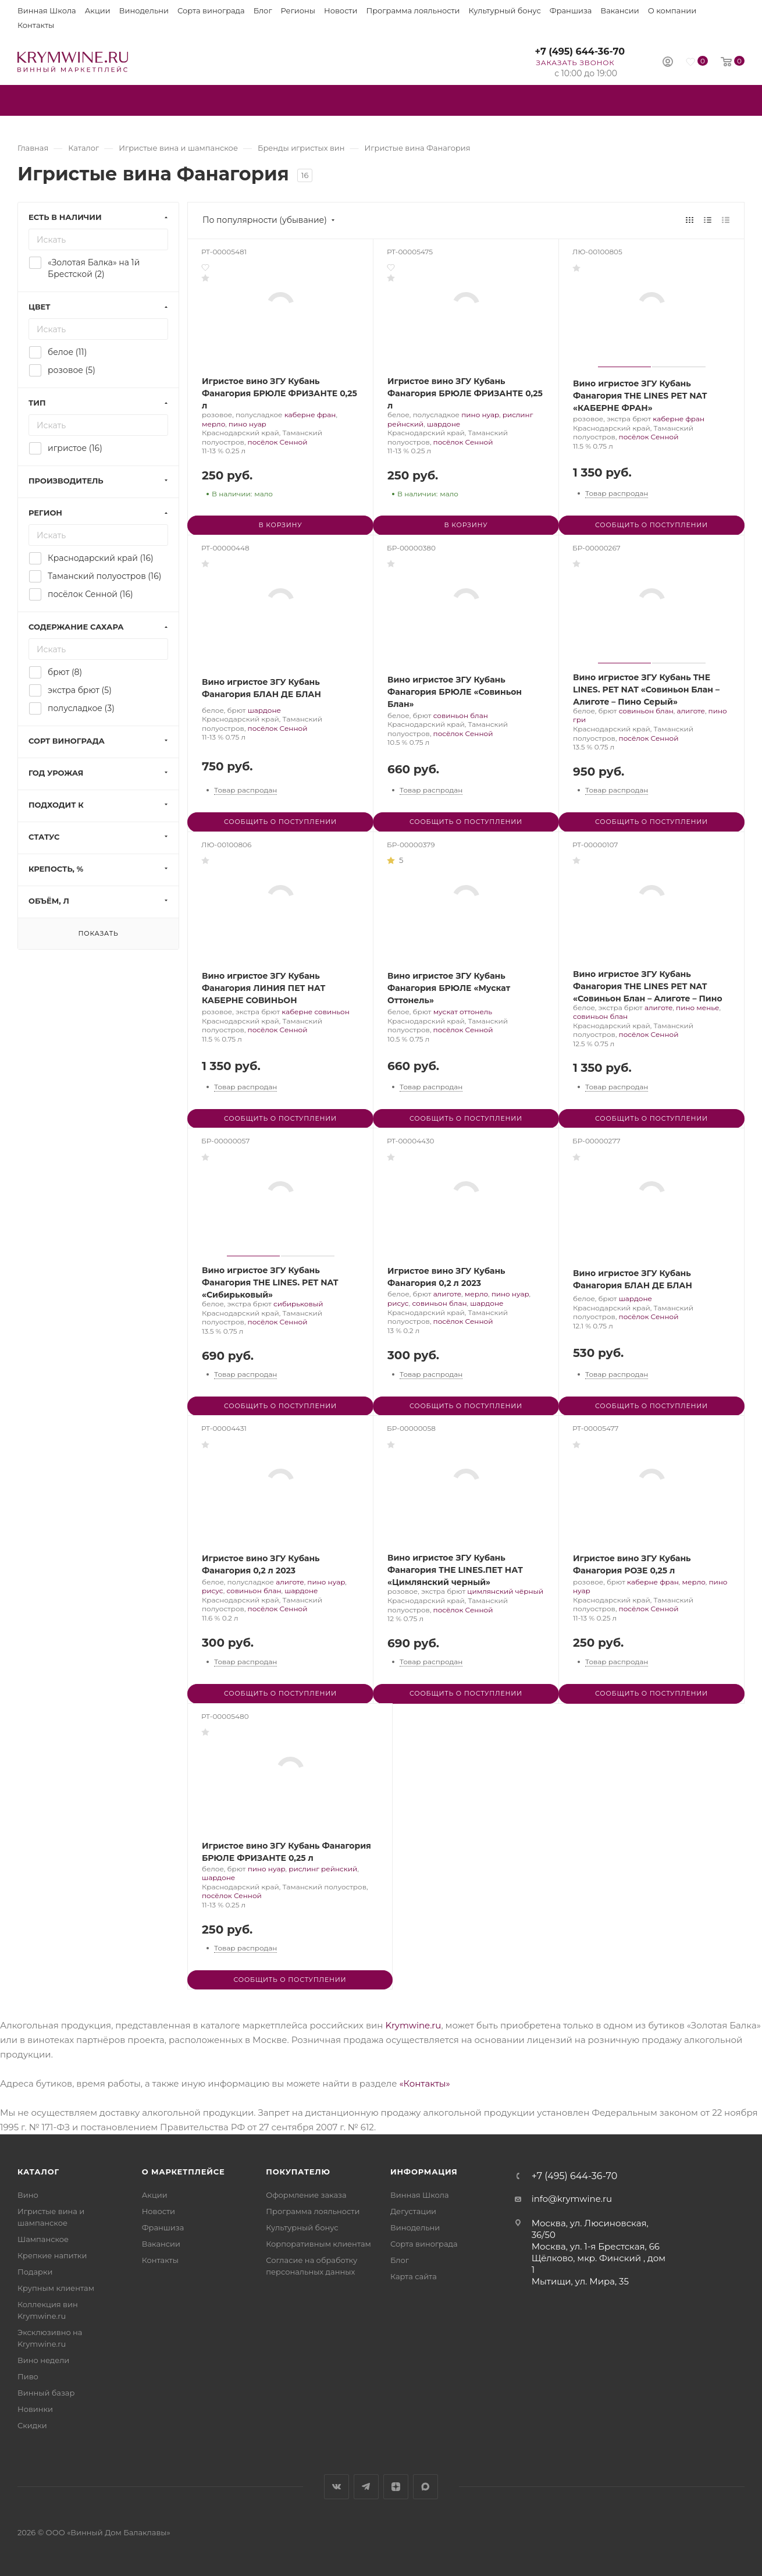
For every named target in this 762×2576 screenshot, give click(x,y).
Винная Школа (46, 10)
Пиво (27, 2376)
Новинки (35, 2409)
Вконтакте (336, 2486)
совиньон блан (460, 715)
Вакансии (619, 10)
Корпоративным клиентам (318, 2243)
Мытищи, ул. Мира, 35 (580, 2281)
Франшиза (571, 10)
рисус (398, 1303)
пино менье (697, 1007)
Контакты (35, 25)
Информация (424, 2171)
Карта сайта (413, 2276)
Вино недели (43, 2360)
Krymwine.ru (413, 2025)
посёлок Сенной (278, 442)
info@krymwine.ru (572, 2198)
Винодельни (144, 10)
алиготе (690, 710)
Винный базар (45, 2392)
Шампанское (43, 2239)
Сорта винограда (211, 10)
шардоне (443, 424)
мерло (213, 424)
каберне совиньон (316, 1011)
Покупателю (298, 2171)
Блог (263, 10)
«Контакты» (424, 2083)
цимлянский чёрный (505, 1591)
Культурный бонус (505, 10)
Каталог (38, 2171)
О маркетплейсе (183, 2171)
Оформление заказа (306, 2195)
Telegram (366, 2486)
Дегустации (413, 2211)
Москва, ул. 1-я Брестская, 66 (596, 2246)
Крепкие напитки (52, 2255)
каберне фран (310, 414)
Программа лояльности (413, 10)
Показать (98, 933)
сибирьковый (298, 1303)
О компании (672, 10)
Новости (340, 10)
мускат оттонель (462, 1011)
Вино (27, 2195)
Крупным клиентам (55, 2288)
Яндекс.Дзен (395, 2486)
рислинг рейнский (323, 1868)
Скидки (32, 2425)
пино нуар (247, 424)
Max (425, 2486)
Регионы (298, 10)
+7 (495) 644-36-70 (580, 51)
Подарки (34, 2271)
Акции (98, 10)
